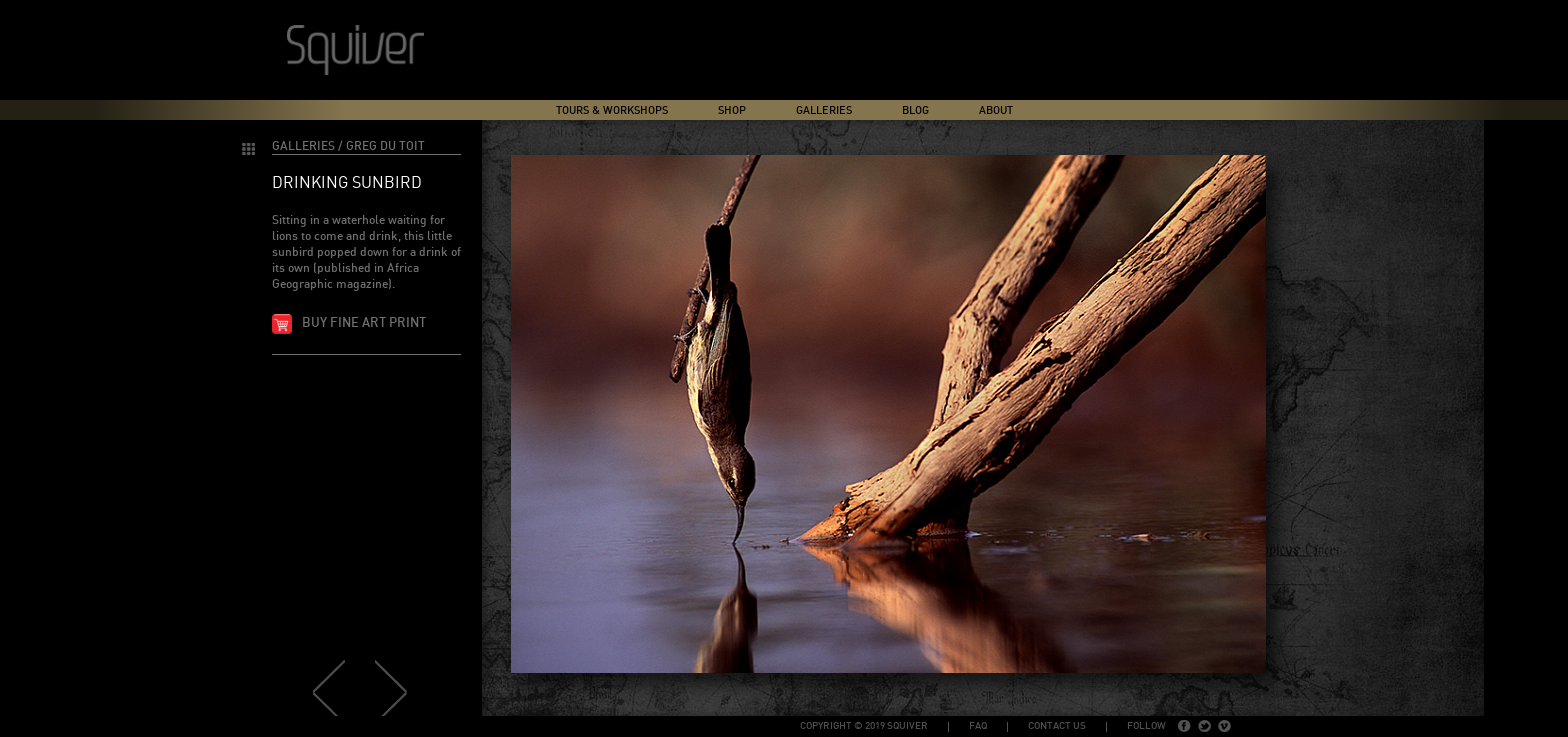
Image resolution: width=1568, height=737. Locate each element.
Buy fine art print (364, 323)
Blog (915, 110)
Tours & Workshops (612, 110)
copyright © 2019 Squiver (864, 726)
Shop (732, 110)
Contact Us (1057, 726)
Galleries (824, 110)
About (996, 110)
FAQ (978, 726)
